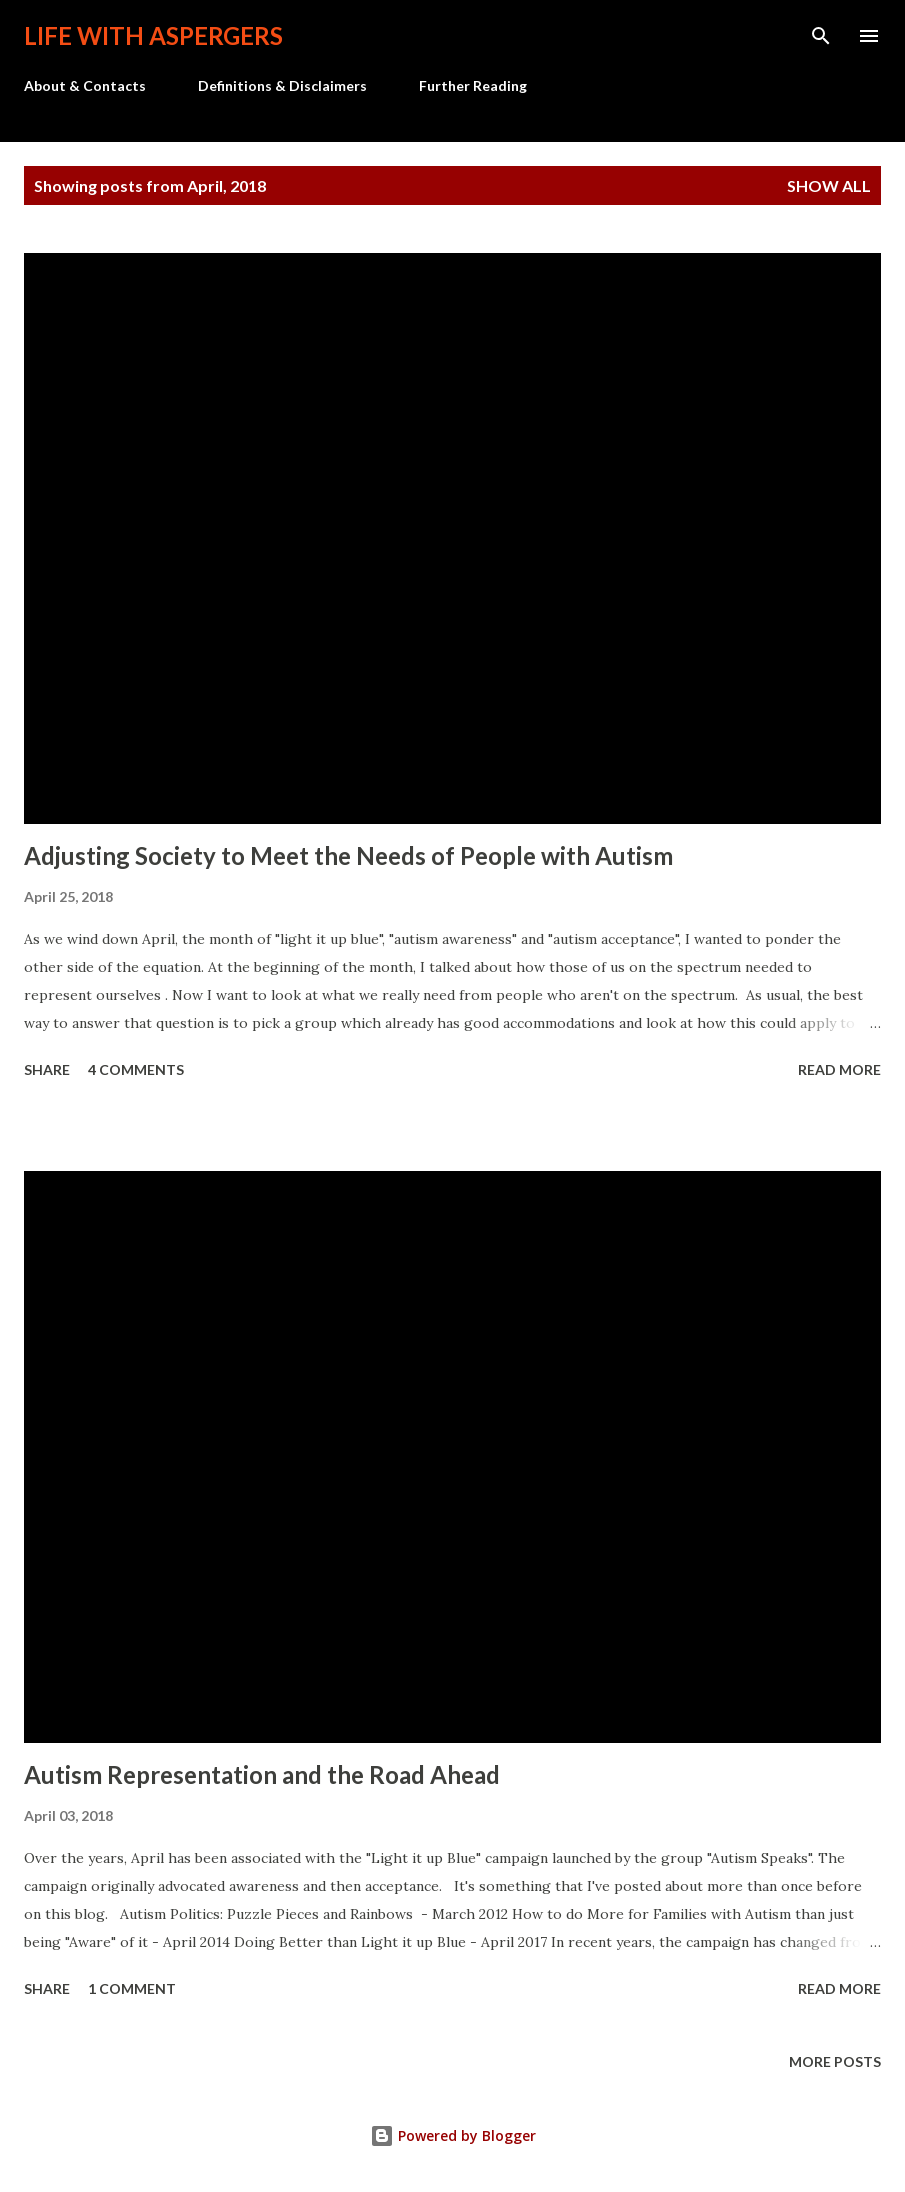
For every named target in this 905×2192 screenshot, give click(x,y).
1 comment (132, 1988)
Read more (839, 1069)
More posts (835, 2061)
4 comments (136, 1069)
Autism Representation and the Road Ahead (262, 1774)
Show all (829, 185)
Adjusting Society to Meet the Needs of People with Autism (348, 855)
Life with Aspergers (153, 35)
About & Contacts (85, 85)
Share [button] (47, 1069)
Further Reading (473, 85)
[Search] (821, 36)
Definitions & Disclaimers (282, 85)
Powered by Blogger (453, 2135)
